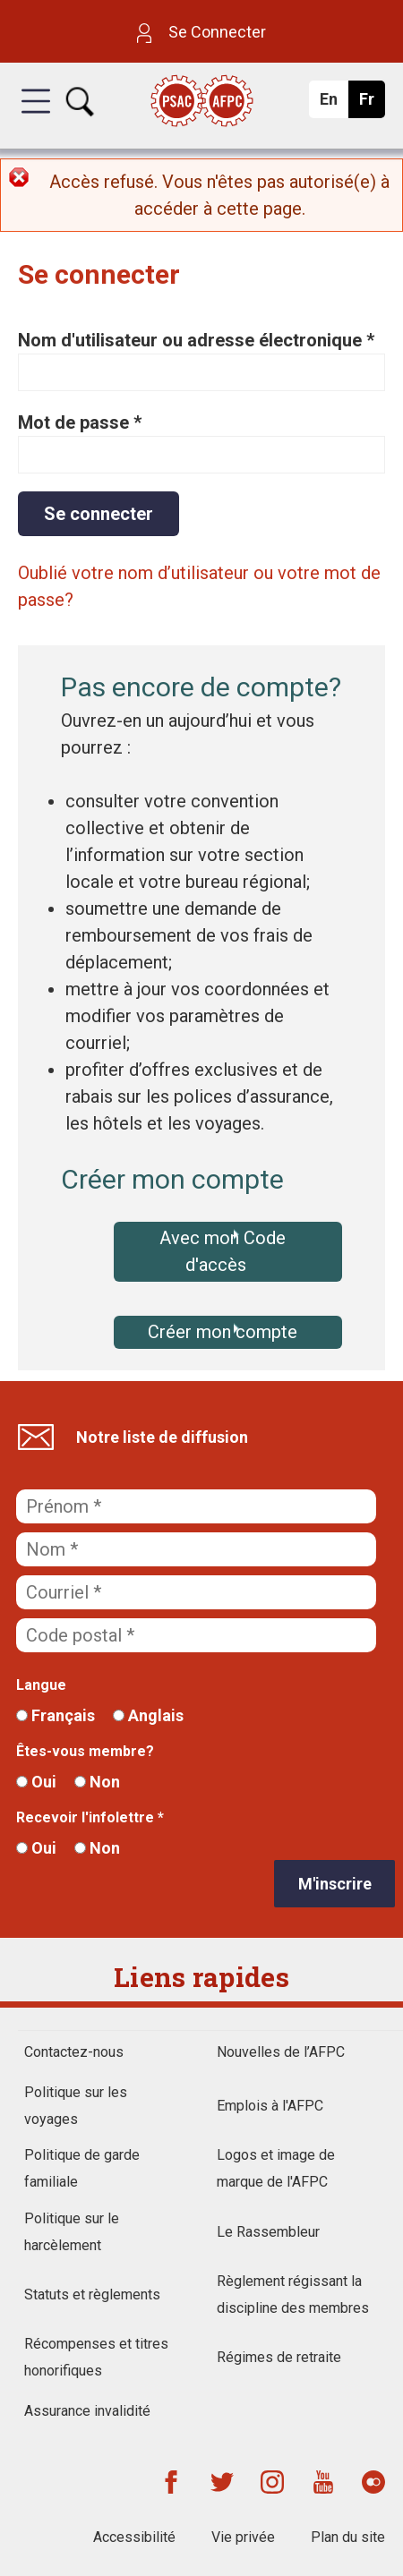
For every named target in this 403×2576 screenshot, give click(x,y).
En (333, 104)
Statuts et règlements (92, 2294)
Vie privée (243, 2537)
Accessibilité (134, 2537)
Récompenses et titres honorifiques (96, 2357)
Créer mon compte (222, 1332)
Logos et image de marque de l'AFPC (276, 2168)
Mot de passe (79, 422)
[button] (36, 117)
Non (97, 1781)
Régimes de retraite (279, 2357)
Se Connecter (201, 31)
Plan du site (348, 2537)
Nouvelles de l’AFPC (281, 2051)
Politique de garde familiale (82, 2168)
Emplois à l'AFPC (270, 2105)
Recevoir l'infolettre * (90, 1817)
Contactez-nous (74, 2051)
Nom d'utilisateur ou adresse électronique (196, 340)
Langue (41, 1684)
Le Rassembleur (268, 2231)
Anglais (148, 1715)
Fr (371, 104)
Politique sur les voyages (75, 2106)
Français (55, 1715)
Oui (36, 1781)
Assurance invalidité (87, 2410)
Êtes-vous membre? (85, 1751)
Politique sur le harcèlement (71, 2232)
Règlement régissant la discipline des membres (293, 2294)
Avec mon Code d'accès (222, 1251)
